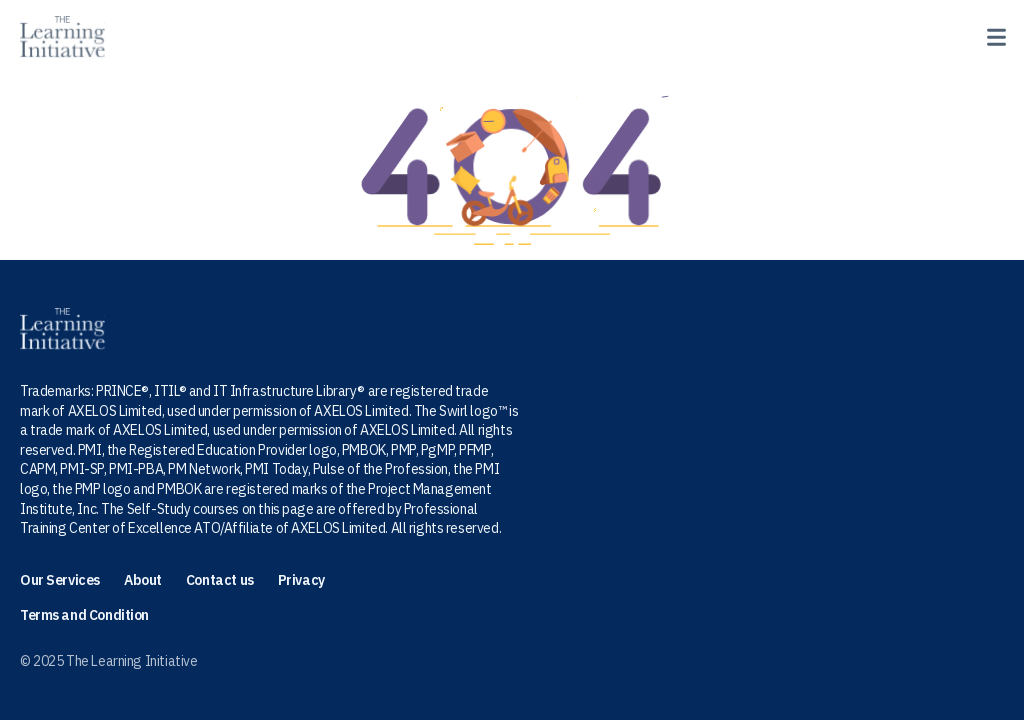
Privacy (301, 580)
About (143, 580)
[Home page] (62, 37)
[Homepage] (512, 329)
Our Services (60, 580)
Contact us (220, 580)
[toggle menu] (992, 34)
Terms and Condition (84, 615)
